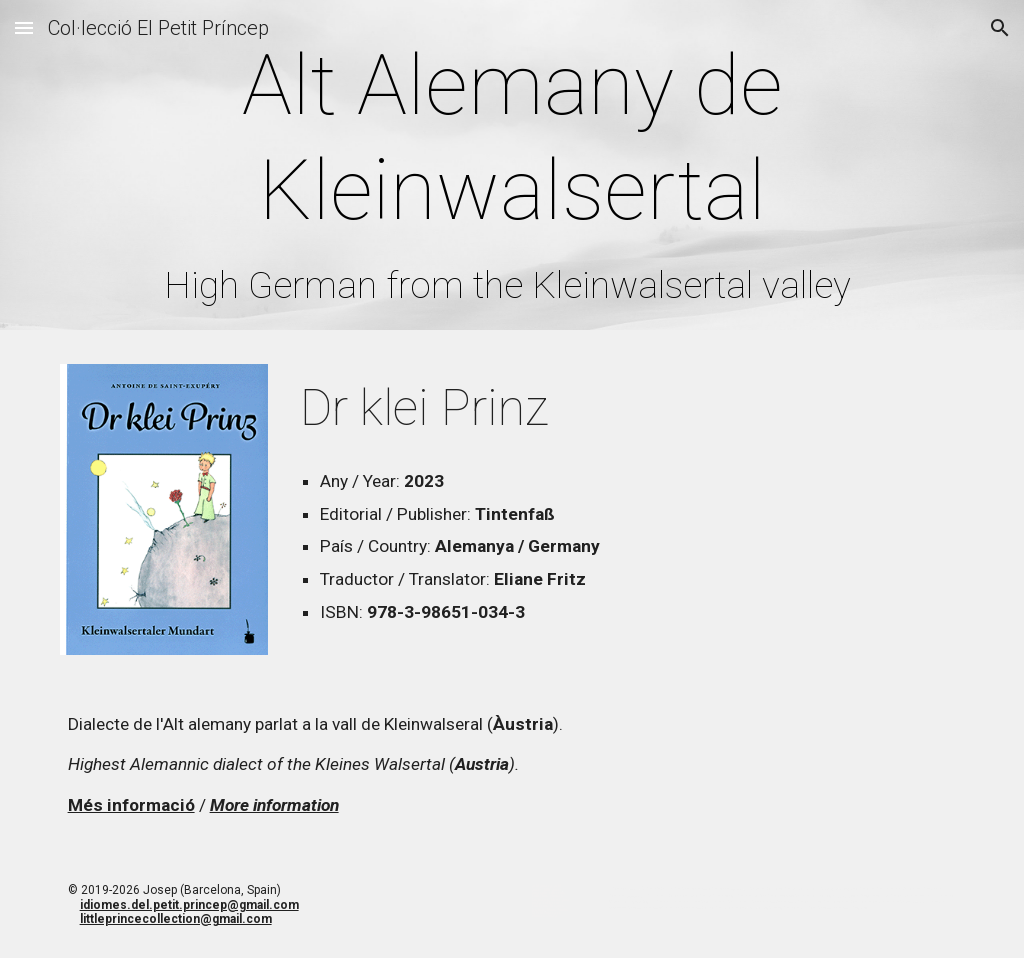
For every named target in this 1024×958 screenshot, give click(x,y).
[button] (24, 27)
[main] (512, 170)
